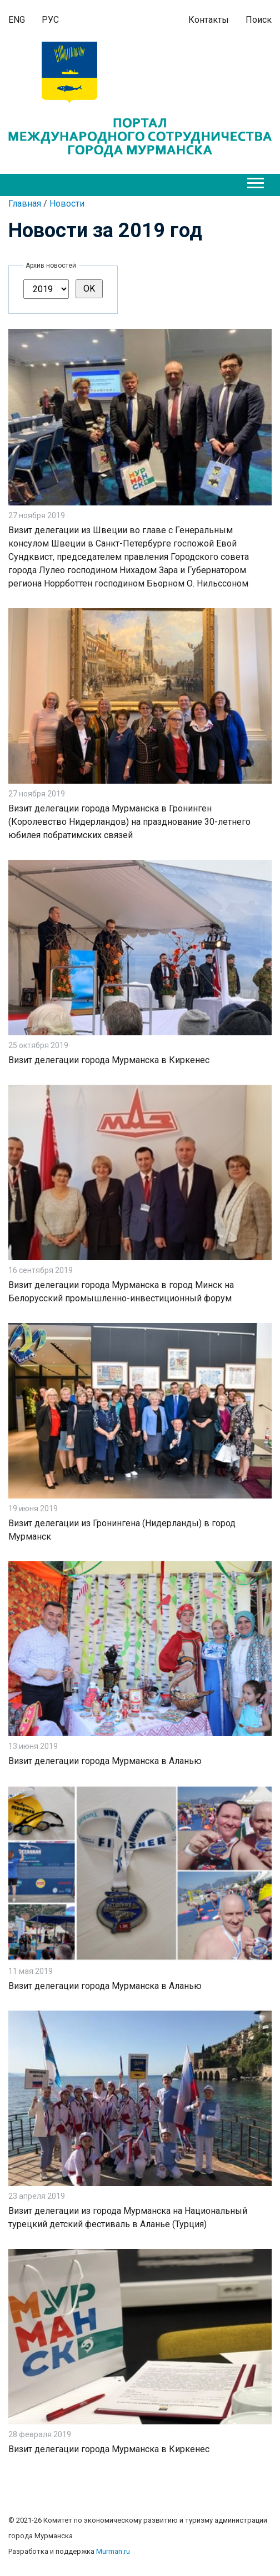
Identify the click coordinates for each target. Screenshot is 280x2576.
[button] (254, 180)
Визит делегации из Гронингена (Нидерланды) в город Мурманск (122, 1530)
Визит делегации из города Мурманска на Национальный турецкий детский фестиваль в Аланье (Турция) (127, 2217)
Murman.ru (113, 2551)
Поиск (259, 19)
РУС (50, 19)
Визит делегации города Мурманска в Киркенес (108, 1060)
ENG (16, 19)
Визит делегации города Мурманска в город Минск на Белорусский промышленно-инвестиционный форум (121, 1292)
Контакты (208, 19)
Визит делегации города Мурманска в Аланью (105, 1761)
